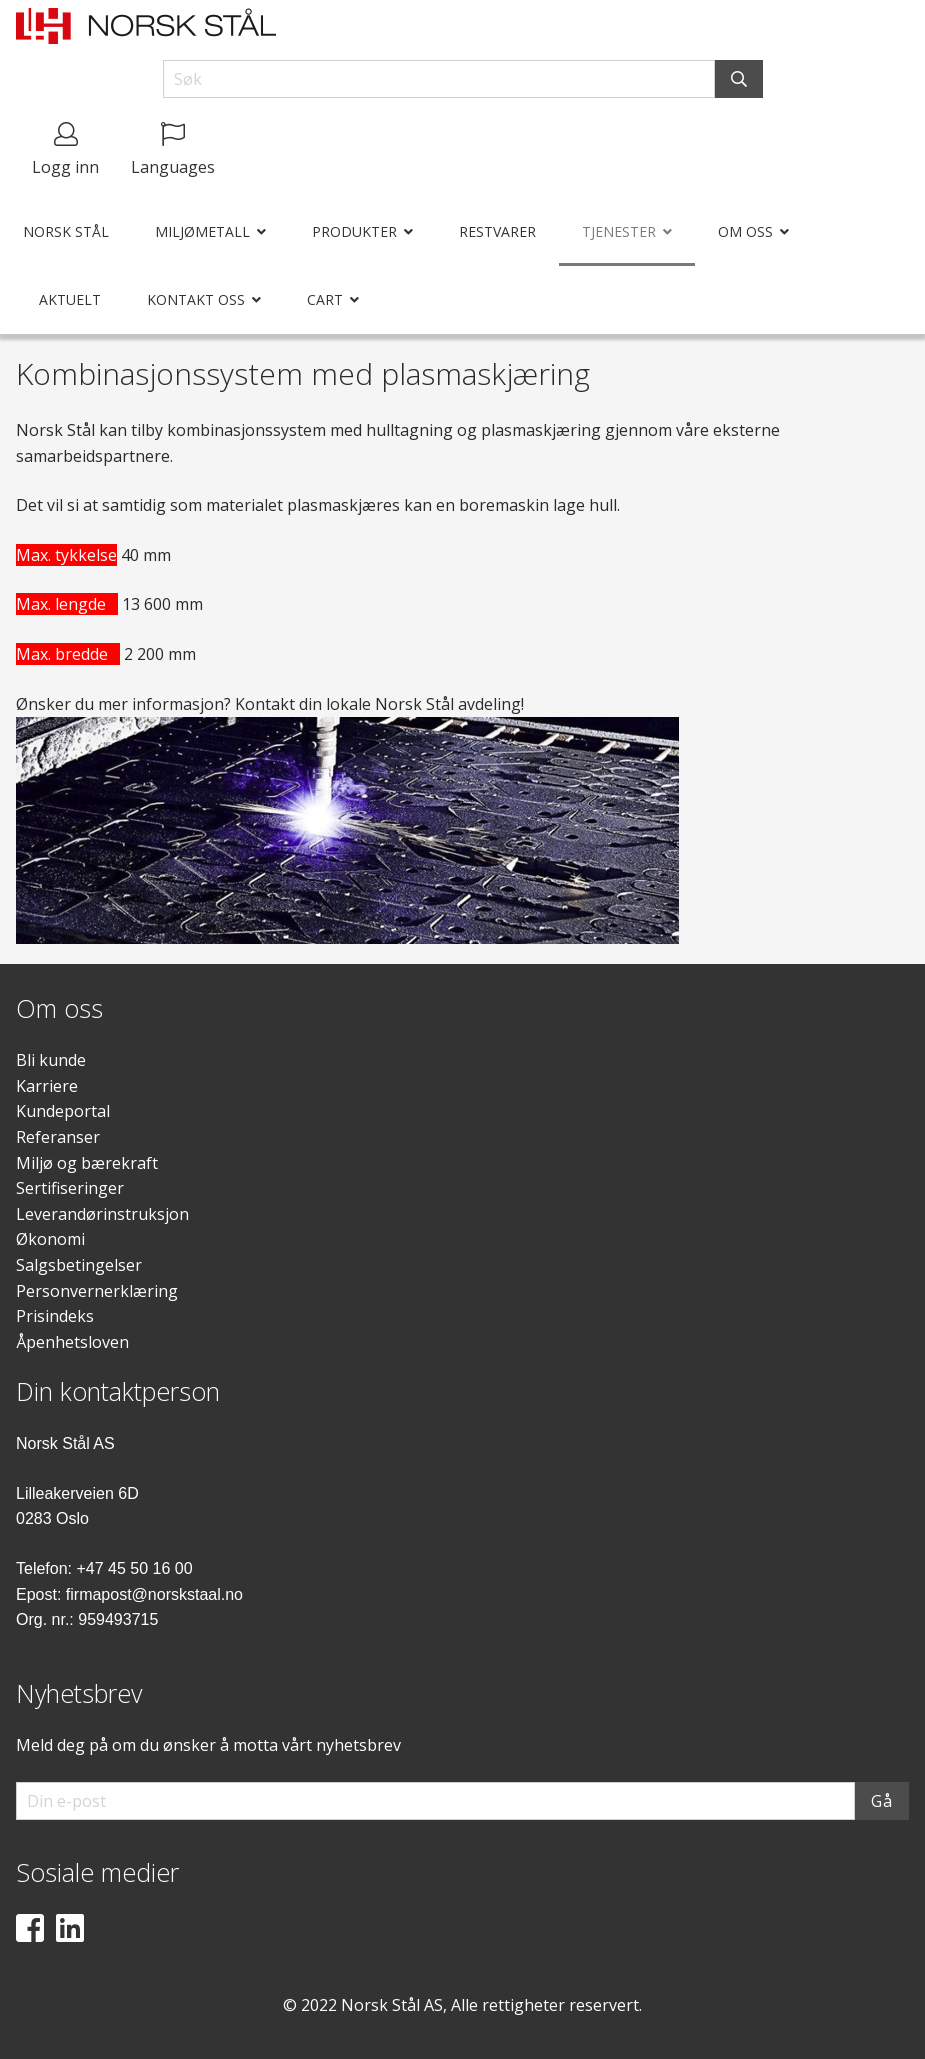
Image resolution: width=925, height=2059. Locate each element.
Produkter (354, 231)
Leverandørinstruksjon (102, 1214)
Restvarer (497, 231)
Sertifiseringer (70, 1188)
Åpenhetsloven (72, 1342)
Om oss (745, 231)
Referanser (58, 1137)
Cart (325, 299)
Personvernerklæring (97, 1291)
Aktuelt (70, 299)
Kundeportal (63, 1111)
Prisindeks (55, 1316)
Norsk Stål (66, 231)
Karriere (47, 1086)
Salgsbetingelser (79, 1265)
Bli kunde (51, 1060)
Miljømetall (202, 231)
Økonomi (50, 1239)
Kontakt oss (196, 299)
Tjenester (619, 231)
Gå (882, 1801)
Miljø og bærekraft (87, 1163)
